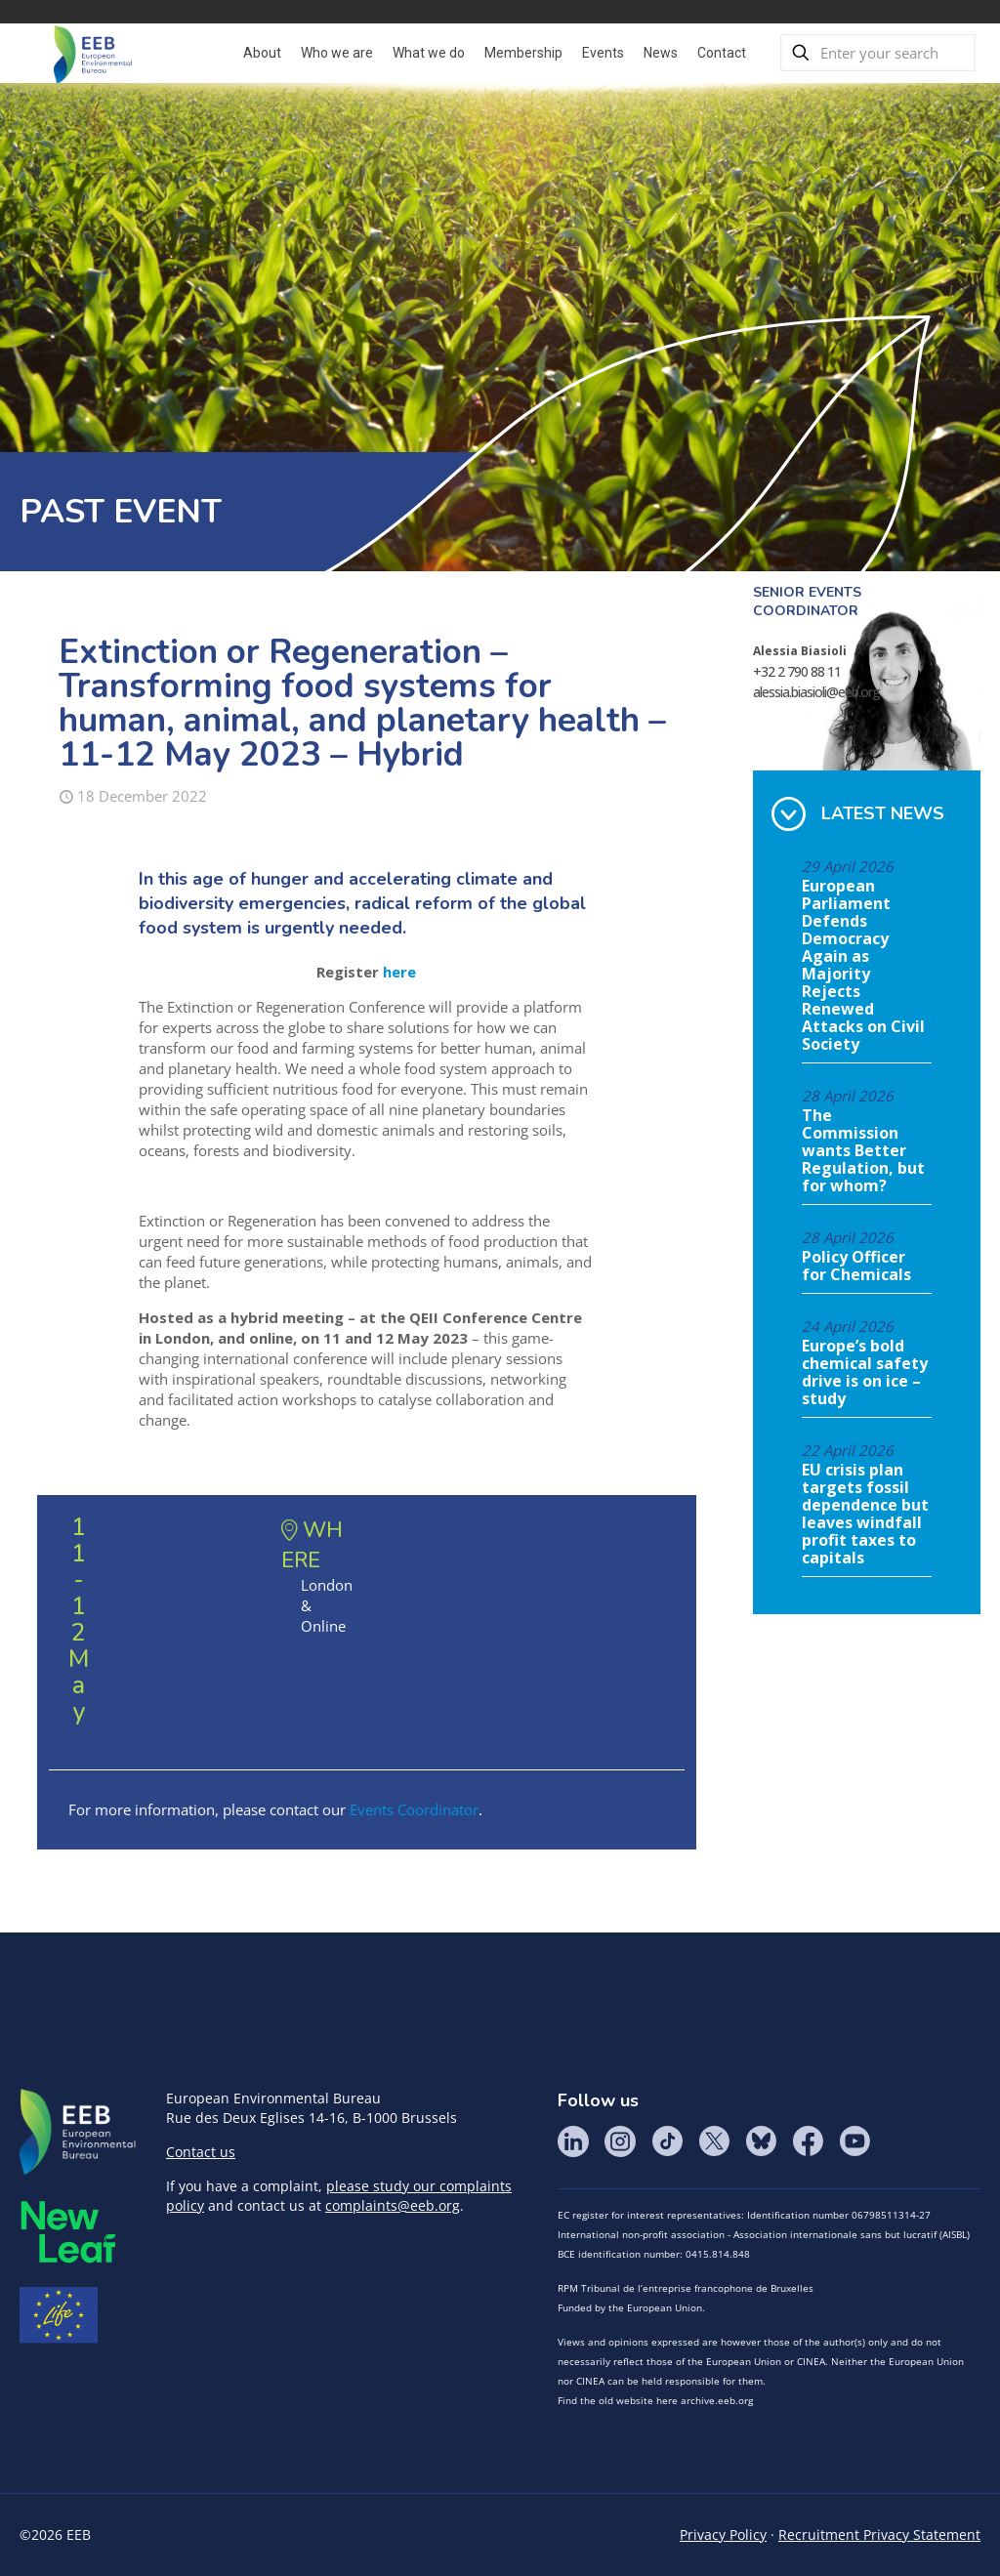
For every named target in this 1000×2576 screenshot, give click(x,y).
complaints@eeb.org (392, 2205)
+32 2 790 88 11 (797, 671)
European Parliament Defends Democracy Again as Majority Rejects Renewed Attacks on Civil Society (863, 966)
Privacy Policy (723, 2534)
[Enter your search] (878, 52)
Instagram (620, 2141)
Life (59, 2315)
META (68, 2232)
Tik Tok (667, 2141)
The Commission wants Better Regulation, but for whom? (863, 1151)
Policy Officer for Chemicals (856, 1266)
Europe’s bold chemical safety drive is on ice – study (865, 1373)
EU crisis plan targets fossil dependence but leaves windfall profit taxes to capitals (865, 1514)
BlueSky (760, 2141)
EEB (78, 2133)
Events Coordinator (414, 1809)
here (399, 971)
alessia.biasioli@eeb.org (816, 692)
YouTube (854, 2141)
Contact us (200, 2151)
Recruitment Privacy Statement (879, 2534)
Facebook (807, 2141)
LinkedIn (573, 2141)
